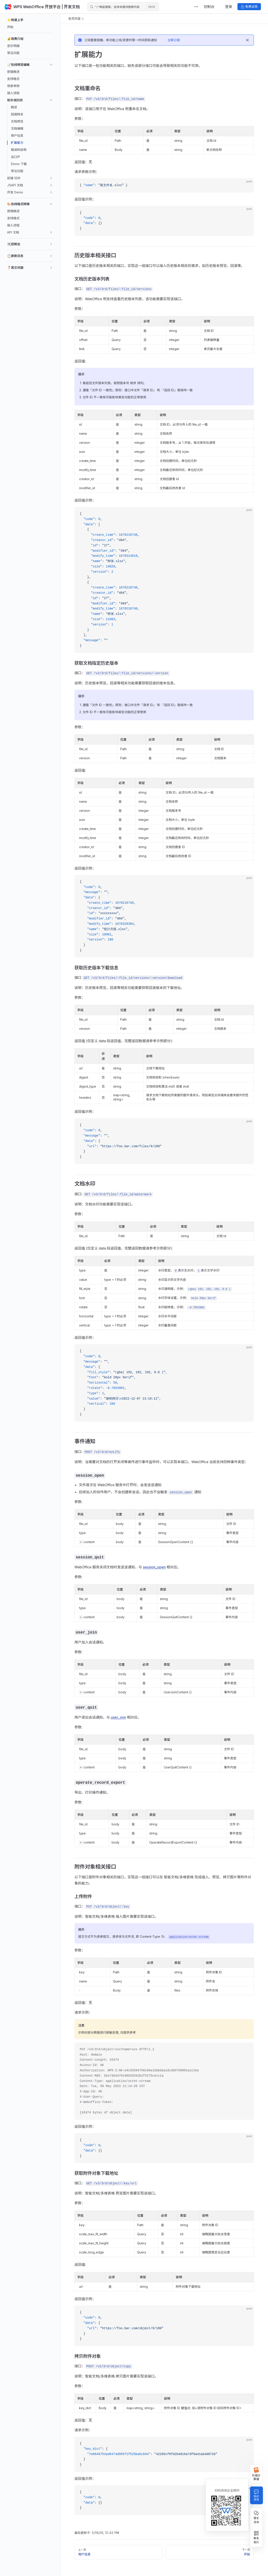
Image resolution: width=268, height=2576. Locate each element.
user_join (118, 1717)
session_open (154, 1567)
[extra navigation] (196, 6)
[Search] (123, 6)
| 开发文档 (70, 6)
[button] (30, 19)
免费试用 (249, 6)
